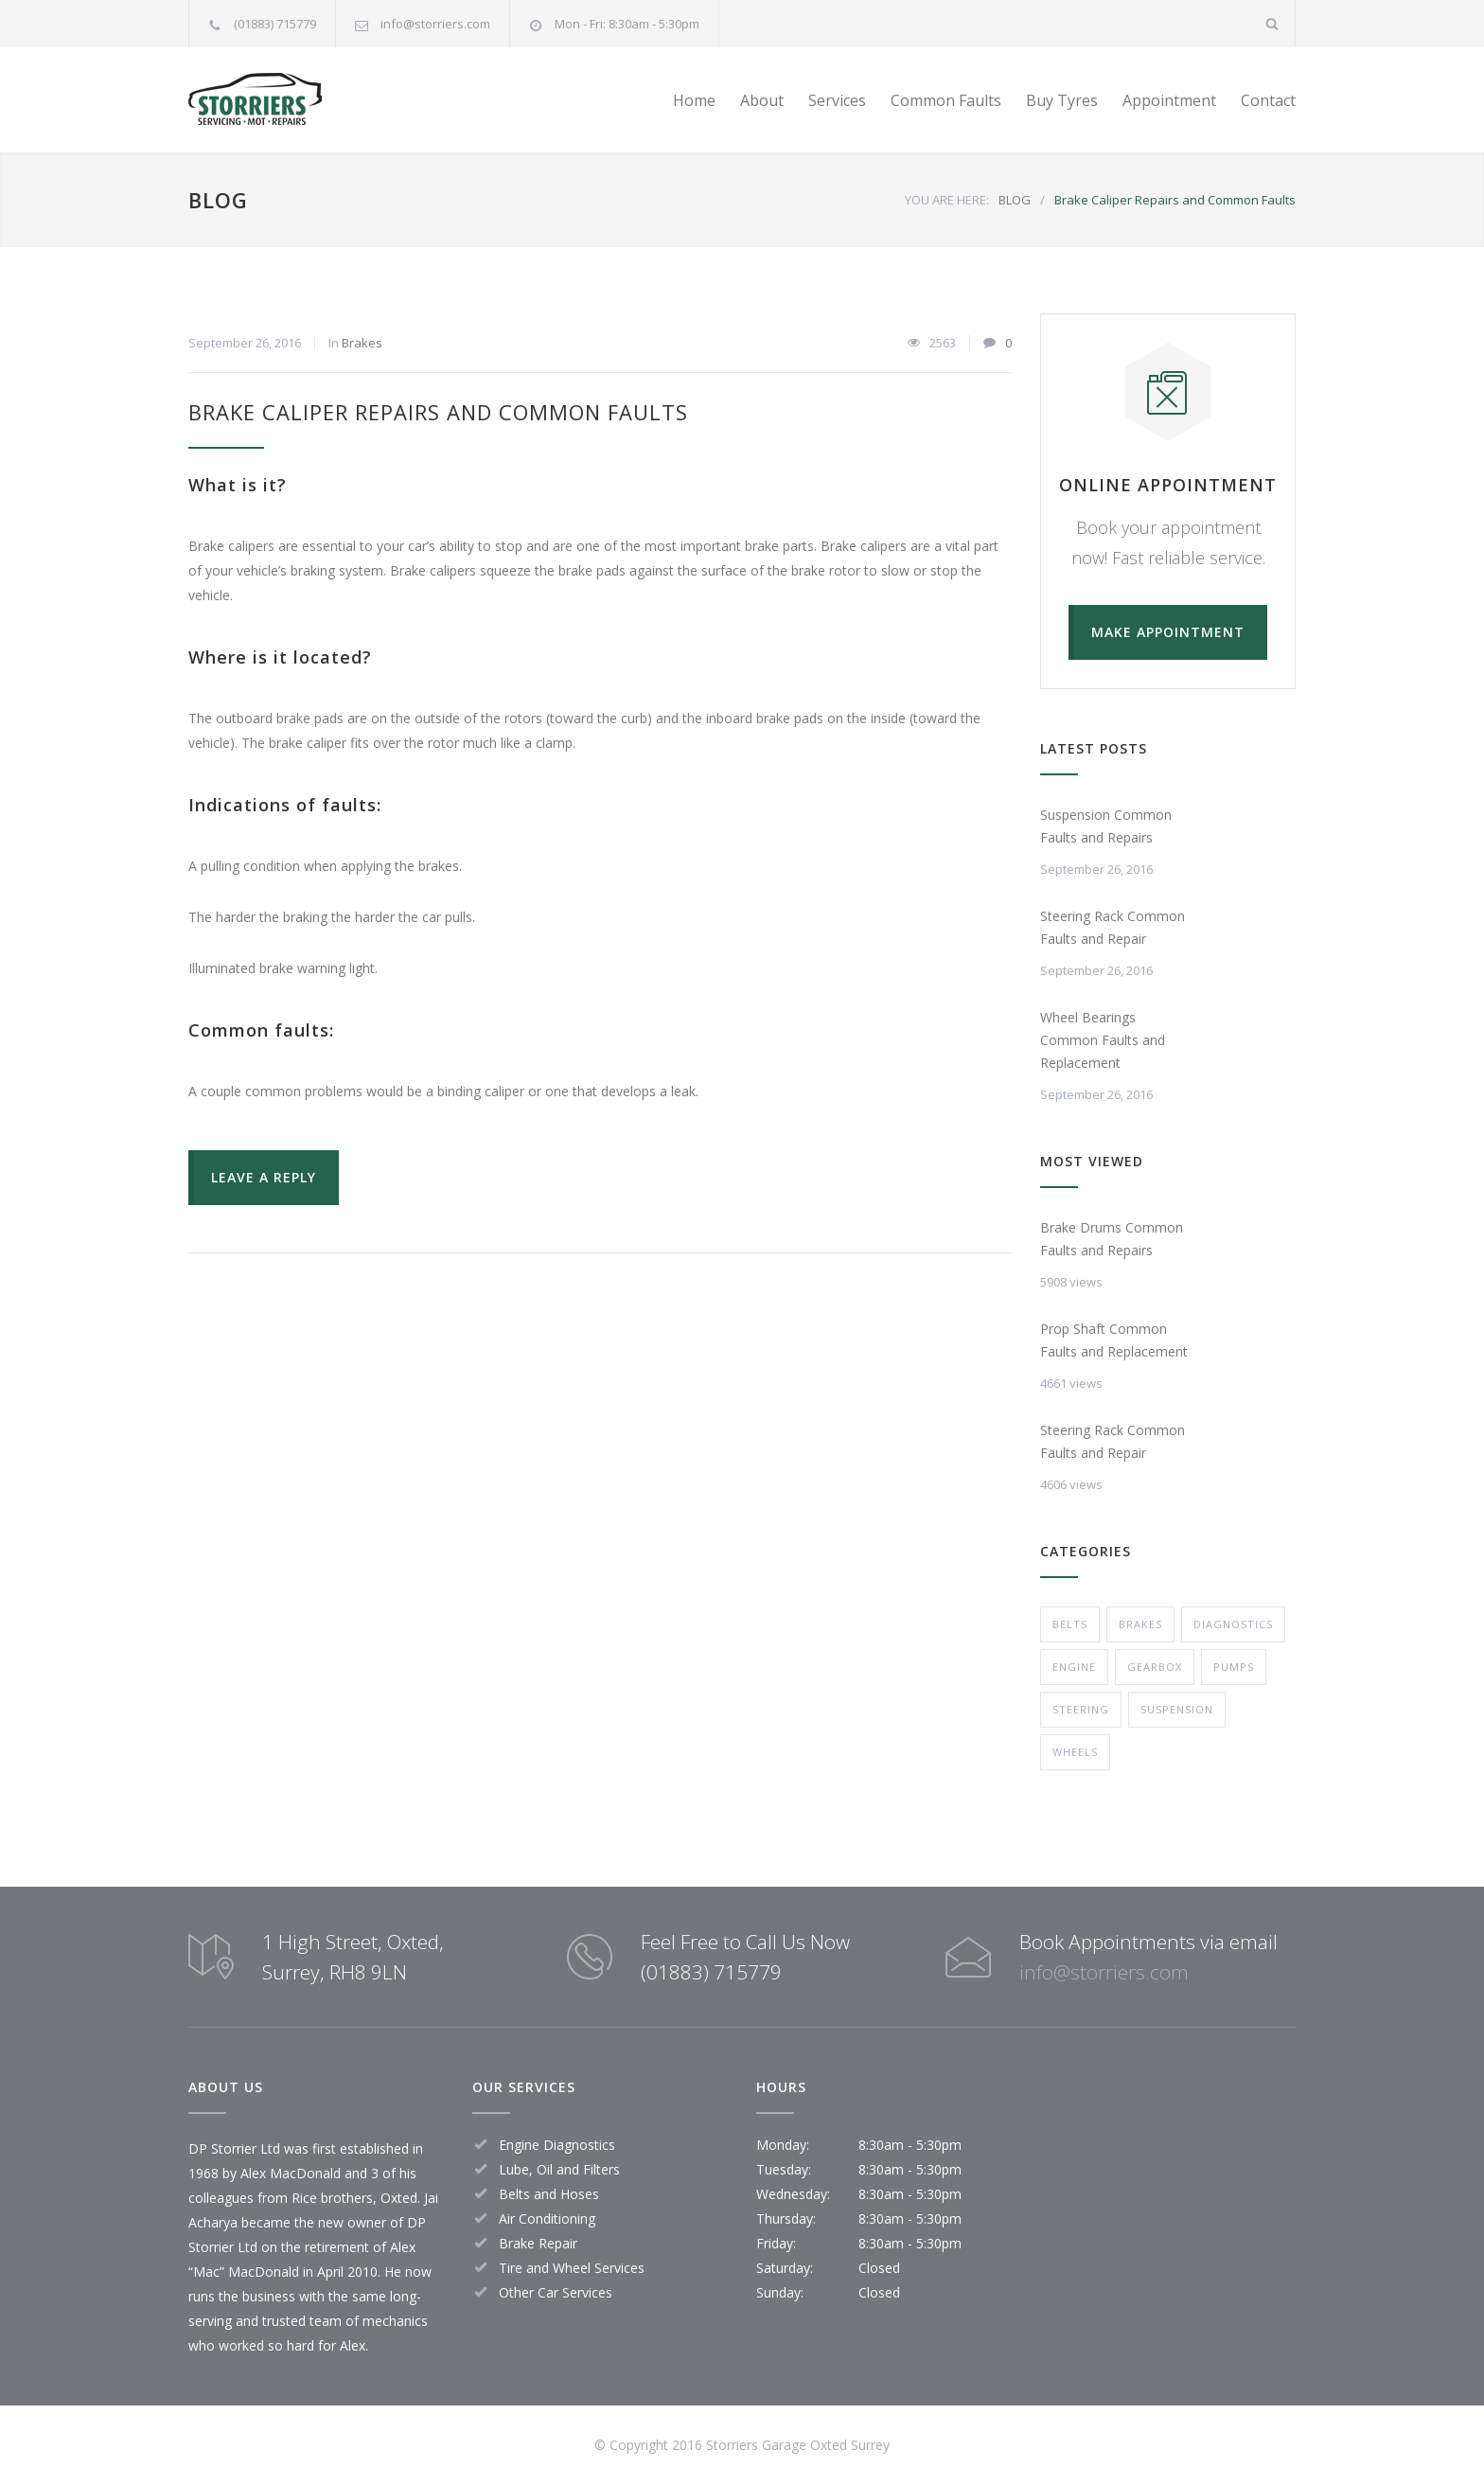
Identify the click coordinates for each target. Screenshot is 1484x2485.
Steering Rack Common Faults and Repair (1112, 927)
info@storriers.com (435, 23)
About (762, 100)
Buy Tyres (1062, 100)
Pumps (1233, 1667)
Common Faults (946, 100)
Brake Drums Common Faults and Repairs (1111, 1238)
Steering (1080, 1709)
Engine (1074, 1667)
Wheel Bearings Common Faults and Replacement (1102, 1040)
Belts (1069, 1624)
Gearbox (1154, 1667)
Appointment (1169, 100)
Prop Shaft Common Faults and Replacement (1114, 1340)
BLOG (218, 200)
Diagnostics (1233, 1624)
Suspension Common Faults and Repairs (1106, 826)
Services (837, 100)
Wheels (1075, 1752)
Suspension (1176, 1709)
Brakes (362, 342)
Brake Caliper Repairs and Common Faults (438, 412)
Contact (1268, 100)
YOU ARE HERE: (947, 199)
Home (694, 100)
